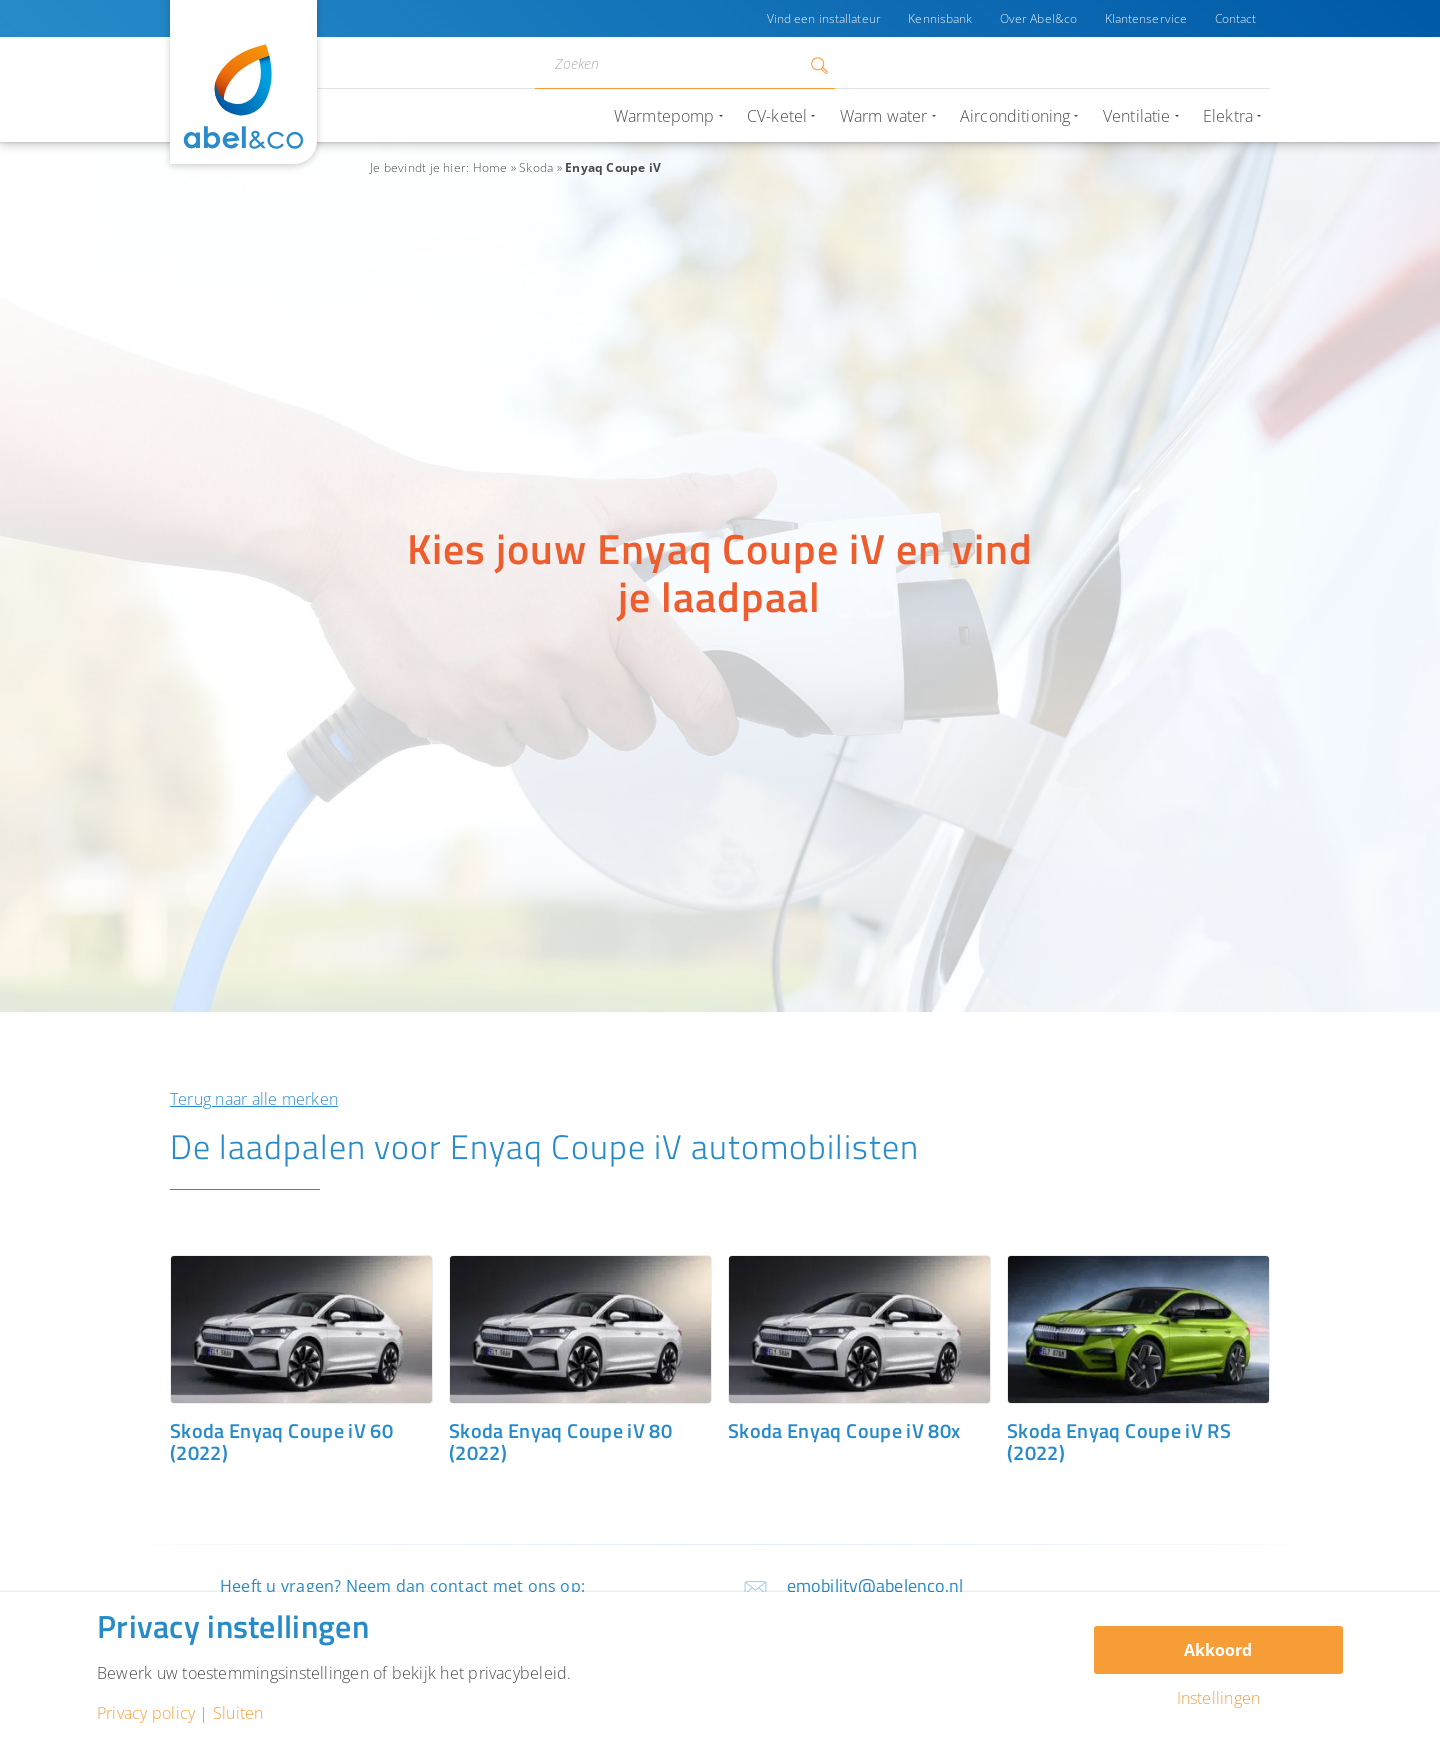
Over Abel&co (1036, 18)
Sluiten (238, 1713)
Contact (1235, 18)
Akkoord (1218, 1650)
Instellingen (1219, 1698)
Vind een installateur (821, 18)
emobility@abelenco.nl (875, 1585)
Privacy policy (146, 1713)
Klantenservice (1145, 18)
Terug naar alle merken (254, 1099)
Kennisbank (938, 18)
